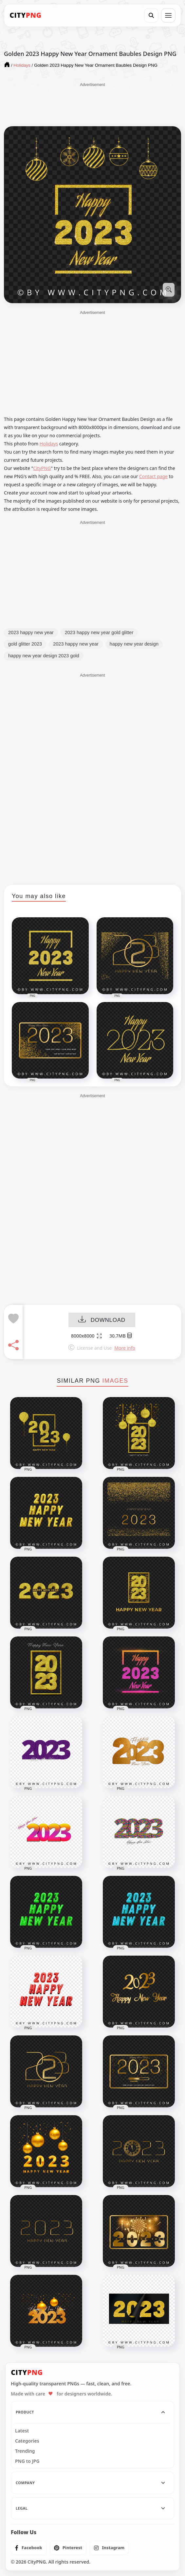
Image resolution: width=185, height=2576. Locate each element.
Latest (22, 2431)
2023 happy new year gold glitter (99, 632)
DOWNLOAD (101, 1320)
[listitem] (28, 2548)
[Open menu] (168, 15)
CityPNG (42, 468)
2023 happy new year (31, 632)
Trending (25, 2451)
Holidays (49, 444)
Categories (27, 2441)
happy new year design (134, 644)
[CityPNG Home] (25, 15)
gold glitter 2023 (25, 644)
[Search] (151, 15)
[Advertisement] (92, 104)
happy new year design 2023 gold (43, 655)
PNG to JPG (27, 2461)
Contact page (153, 476)
